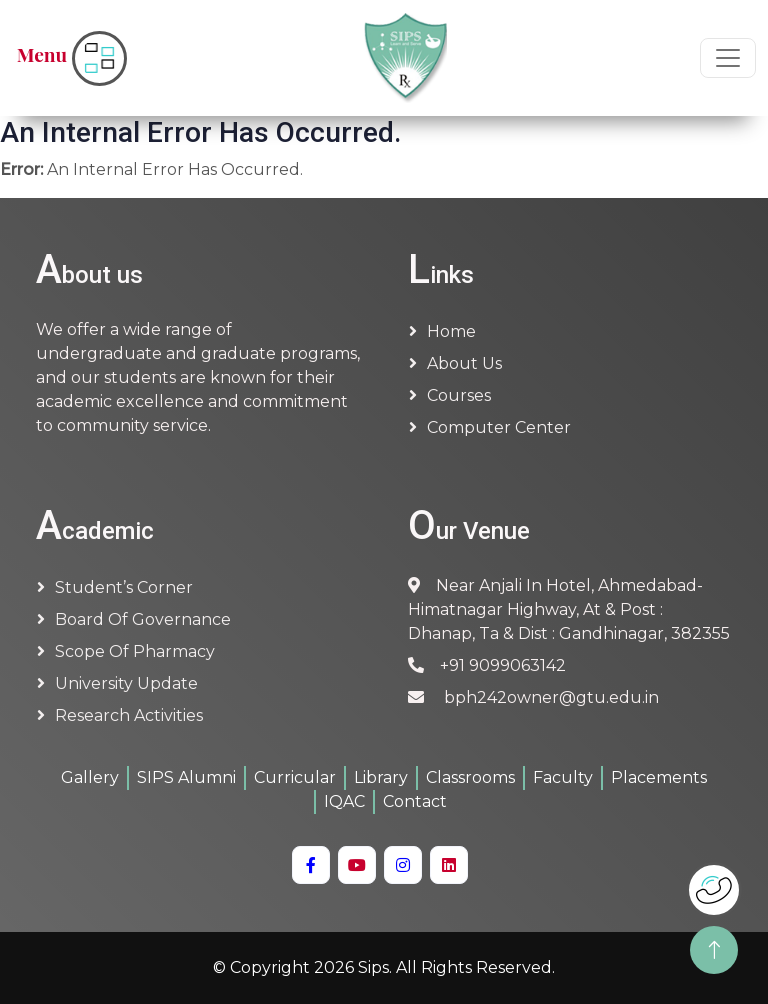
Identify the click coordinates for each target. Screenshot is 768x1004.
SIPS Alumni (186, 777)
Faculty (563, 777)
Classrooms (470, 777)
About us (464, 363)
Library (381, 777)
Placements (659, 777)
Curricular (295, 777)
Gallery (90, 777)
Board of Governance (143, 619)
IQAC (344, 801)
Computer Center (499, 427)
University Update (126, 683)
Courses (459, 395)
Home (451, 331)
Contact (415, 801)
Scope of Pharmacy (135, 651)
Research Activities (129, 715)
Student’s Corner (124, 587)
